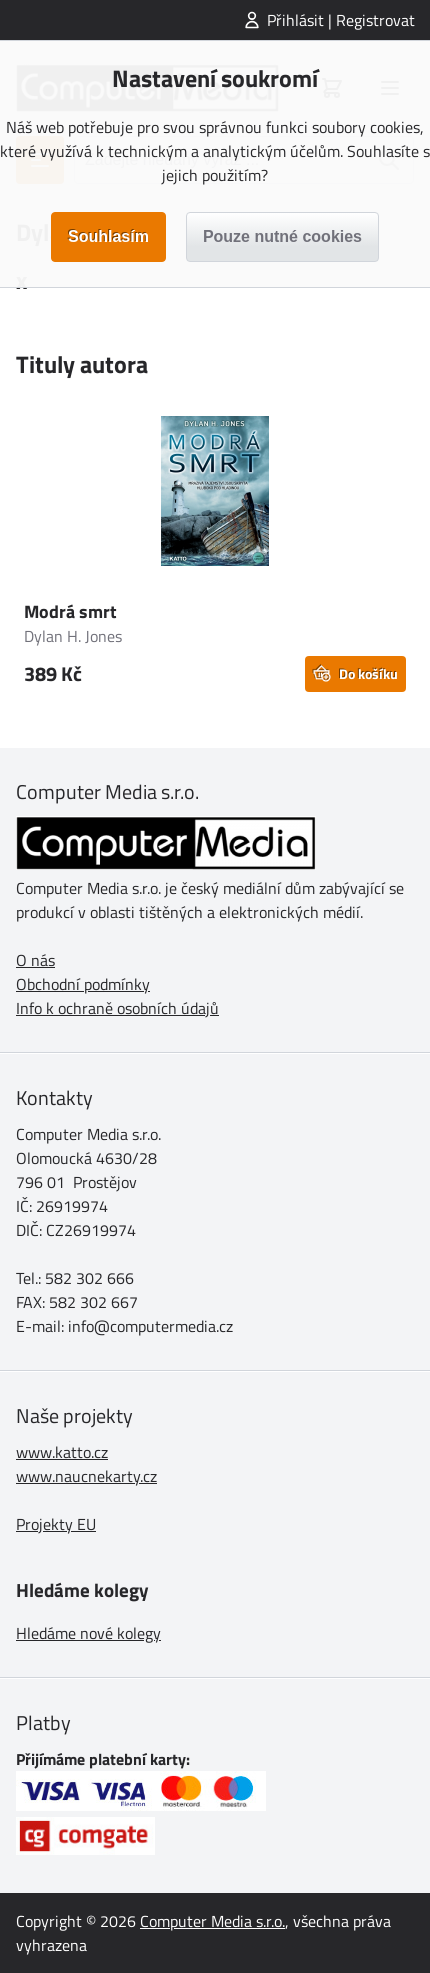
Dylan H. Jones (73, 636)
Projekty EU (56, 1524)
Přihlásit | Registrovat (341, 20)
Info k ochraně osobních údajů (117, 1008)
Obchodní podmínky (83, 984)
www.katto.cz (62, 1452)
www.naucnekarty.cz (86, 1476)
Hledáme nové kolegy (88, 1633)
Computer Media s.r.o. (212, 1921)
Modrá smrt (70, 611)
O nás (35, 960)
